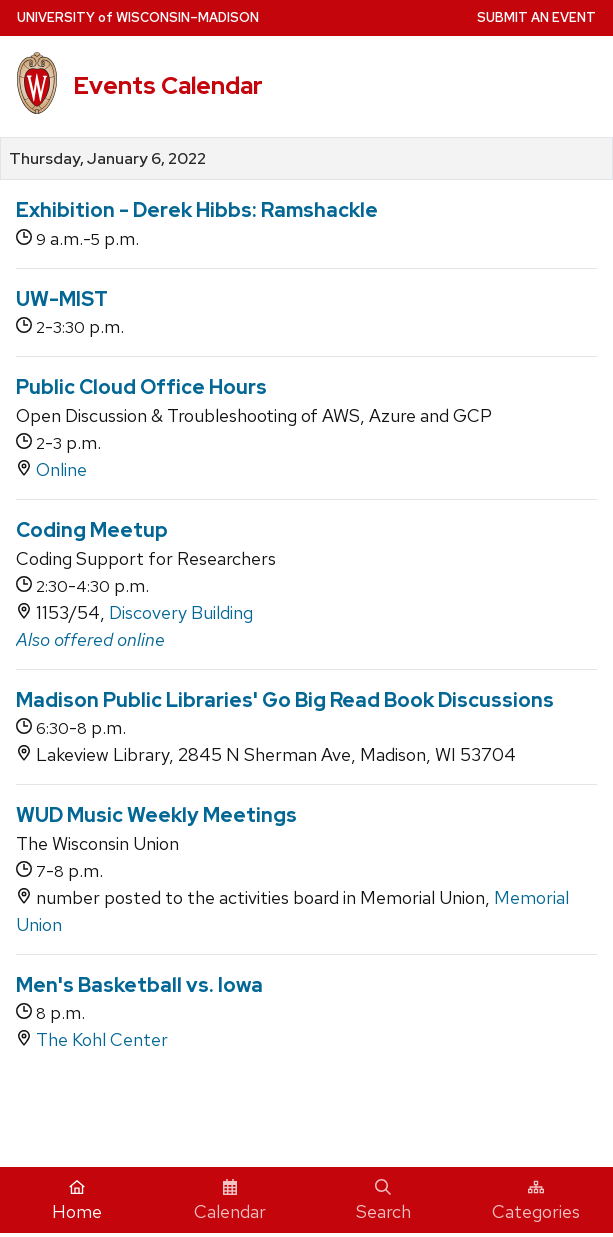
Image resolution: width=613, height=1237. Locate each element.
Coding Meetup (92, 530)
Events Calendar (168, 85)
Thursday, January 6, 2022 (107, 159)
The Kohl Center (102, 1039)
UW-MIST (62, 299)
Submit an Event (536, 17)
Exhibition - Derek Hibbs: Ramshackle (197, 210)
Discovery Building (181, 612)
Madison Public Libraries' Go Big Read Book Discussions (285, 700)
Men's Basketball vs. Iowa (139, 985)
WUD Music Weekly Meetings (156, 815)
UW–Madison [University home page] (138, 17)
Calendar (230, 1201)
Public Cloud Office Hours (141, 387)
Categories (536, 1201)
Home (77, 1201)
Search (383, 1201)
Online (61, 469)
